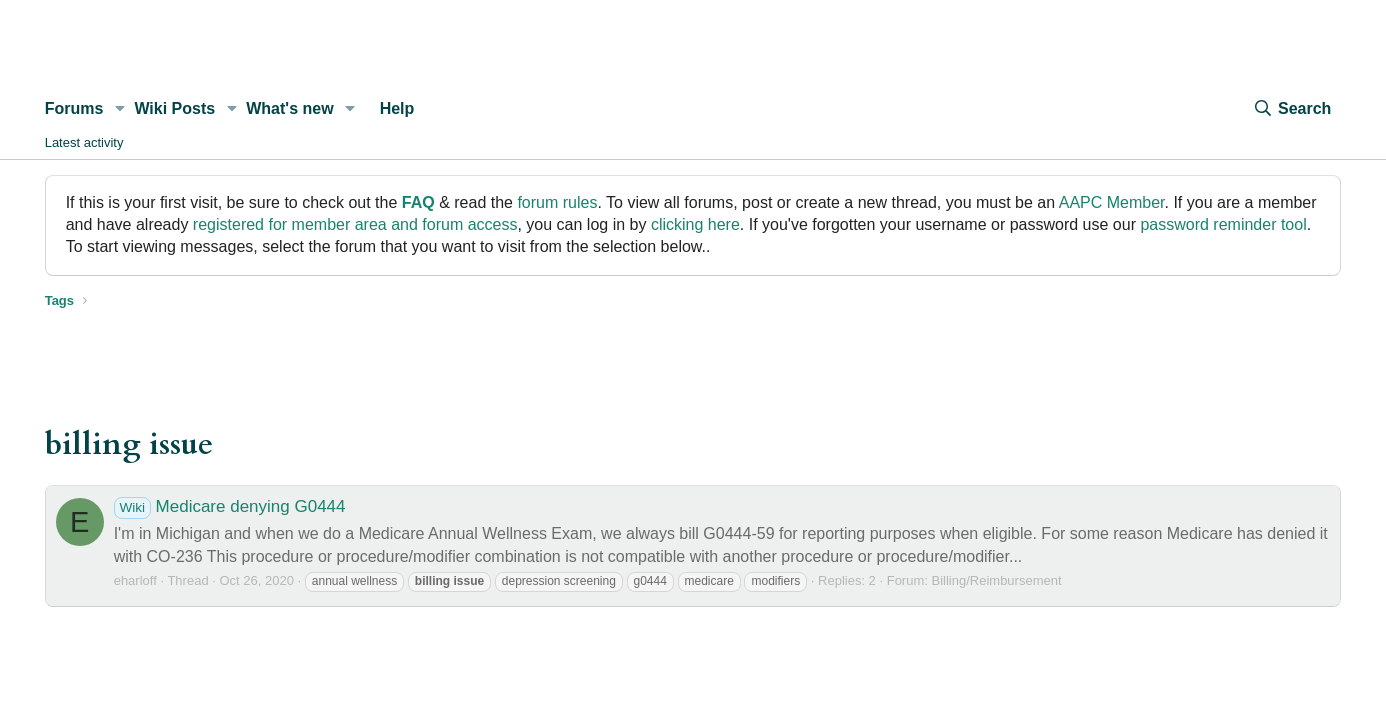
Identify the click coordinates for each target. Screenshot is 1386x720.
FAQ (418, 202)
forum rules (557, 202)
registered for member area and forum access (355, 224)
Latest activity (84, 142)
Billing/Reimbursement (997, 580)
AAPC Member (1112, 202)
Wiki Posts (174, 108)
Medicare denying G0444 (230, 506)
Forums (74, 108)
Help (397, 108)
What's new (289, 108)
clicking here (695, 224)
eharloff (135, 580)
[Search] (1292, 109)
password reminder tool (1223, 224)
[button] (119, 109)
